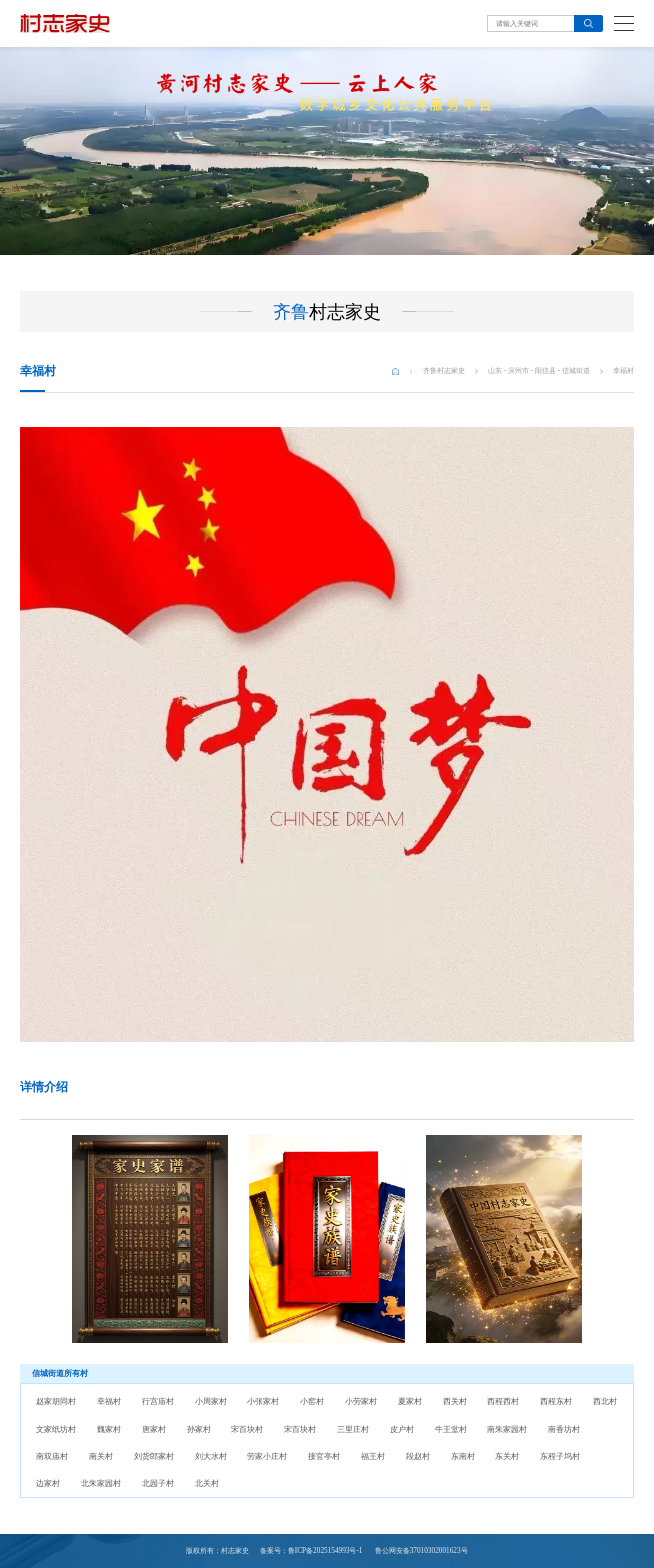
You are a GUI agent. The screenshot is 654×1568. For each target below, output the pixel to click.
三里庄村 (353, 1429)
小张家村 (263, 1401)
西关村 (455, 1401)
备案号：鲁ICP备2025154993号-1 (311, 1551)
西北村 (605, 1401)
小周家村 (211, 1401)
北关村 (207, 1483)
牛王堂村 (451, 1429)
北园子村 (158, 1483)
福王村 (373, 1456)
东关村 (507, 1456)
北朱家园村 (101, 1483)
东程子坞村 (560, 1456)
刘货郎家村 (154, 1456)
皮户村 (402, 1429)
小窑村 (312, 1401)
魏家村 (109, 1429)
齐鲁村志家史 (444, 371)
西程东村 (556, 1401)
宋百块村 (247, 1429)
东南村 (463, 1456)
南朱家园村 (507, 1429)
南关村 (101, 1456)
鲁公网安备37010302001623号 (420, 1551)
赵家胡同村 (56, 1401)
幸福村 (623, 371)
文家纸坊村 (56, 1429)
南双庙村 (52, 1456)
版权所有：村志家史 (217, 1551)
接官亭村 (324, 1456)
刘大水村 (211, 1456)
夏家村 (410, 1401)
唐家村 (154, 1429)
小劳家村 (361, 1401)
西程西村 (503, 1401)
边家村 (48, 1483)
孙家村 (199, 1429)
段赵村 (418, 1456)
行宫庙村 (158, 1401)
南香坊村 (564, 1429)
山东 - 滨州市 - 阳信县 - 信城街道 (539, 371)
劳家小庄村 (267, 1456)
